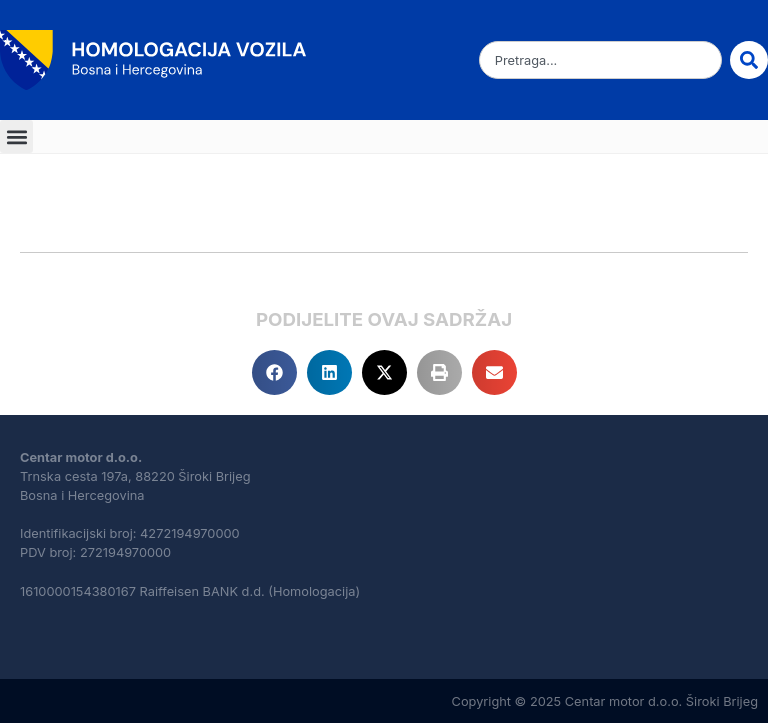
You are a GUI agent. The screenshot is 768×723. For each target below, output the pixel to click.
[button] (16, 136)
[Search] (749, 60)
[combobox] (600, 60)
